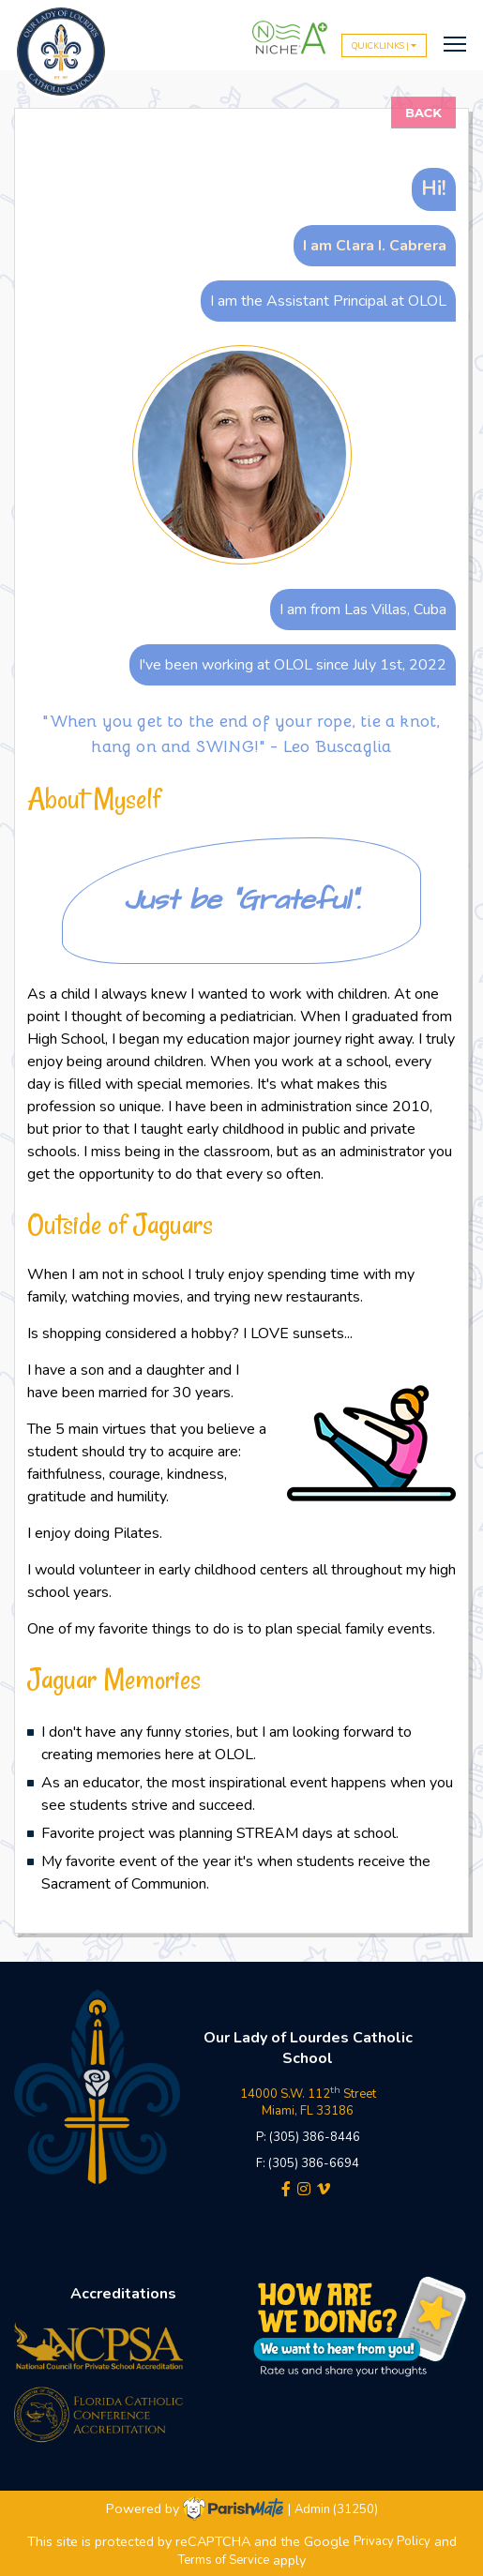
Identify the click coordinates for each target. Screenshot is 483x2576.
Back (423, 112)
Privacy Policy (392, 2542)
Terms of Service (223, 2561)
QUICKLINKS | (384, 45)
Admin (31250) (336, 2509)
